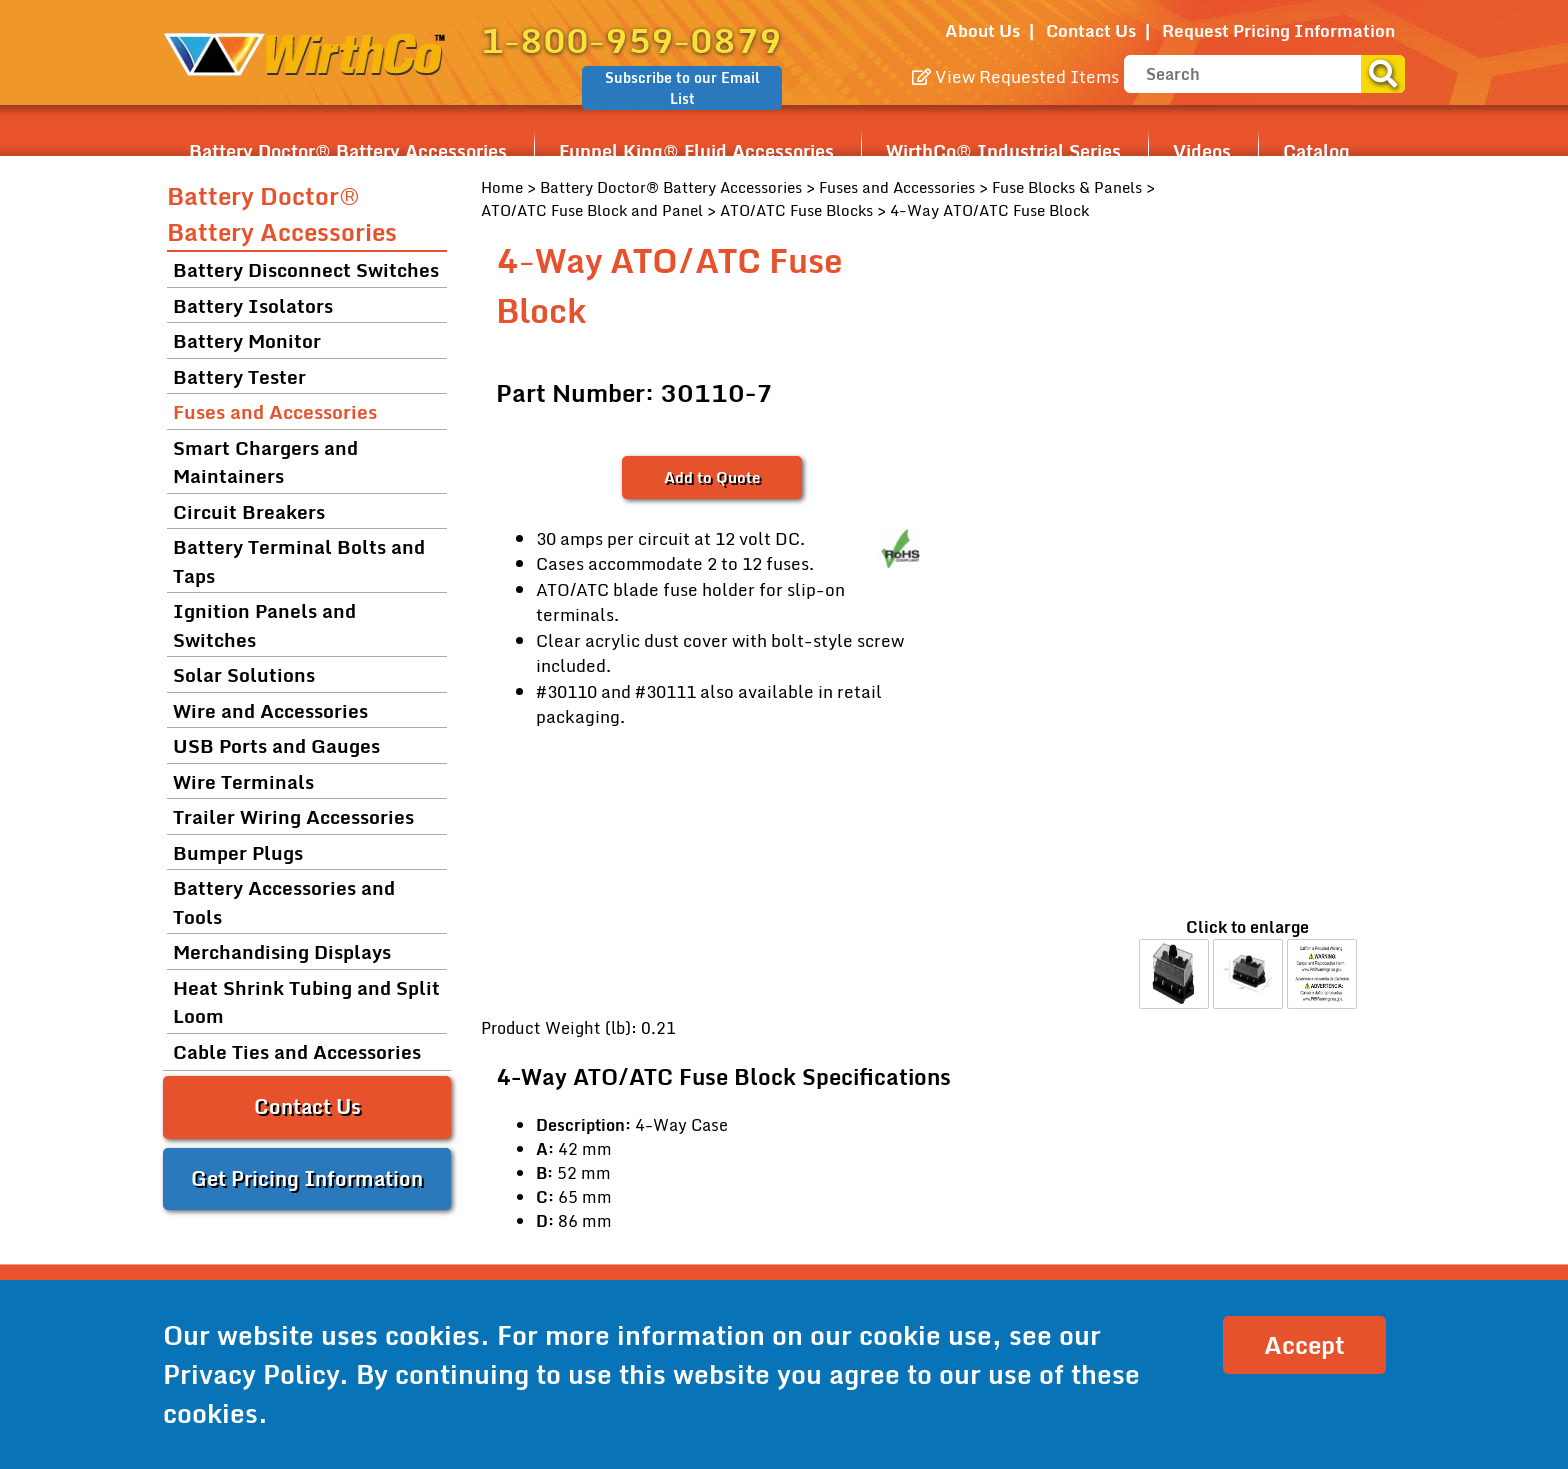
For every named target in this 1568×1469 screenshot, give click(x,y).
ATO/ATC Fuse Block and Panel (592, 210)
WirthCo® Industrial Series (1003, 151)
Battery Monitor (247, 340)
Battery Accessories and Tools (284, 902)
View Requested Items (1015, 76)
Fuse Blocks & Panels (1067, 187)
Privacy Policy (251, 1374)
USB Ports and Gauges (276, 745)
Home (502, 187)
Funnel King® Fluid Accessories (696, 151)
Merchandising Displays (282, 951)
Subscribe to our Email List (682, 88)
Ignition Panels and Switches (264, 625)
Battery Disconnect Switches (306, 269)
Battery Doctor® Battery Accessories (348, 151)
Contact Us (1091, 30)
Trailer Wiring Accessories (293, 816)
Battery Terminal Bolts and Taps (299, 561)
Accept (1304, 1344)
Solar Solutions (244, 674)
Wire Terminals (243, 781)
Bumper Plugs (238, 852)
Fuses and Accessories (897, 187)
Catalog (1316, 151)
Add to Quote (712, 477)
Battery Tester (239, 376)
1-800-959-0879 (631, 40)
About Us (982, 30)
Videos (1202, 151)
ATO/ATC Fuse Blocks (796, 210)
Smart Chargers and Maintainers (265, 462)
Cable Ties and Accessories (297, 1051)
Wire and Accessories (270, 710)
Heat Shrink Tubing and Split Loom (306, 1002)
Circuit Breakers (249, 511)
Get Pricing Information (307, 1178)
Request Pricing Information (1278, 30)
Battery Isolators (253, 305)
